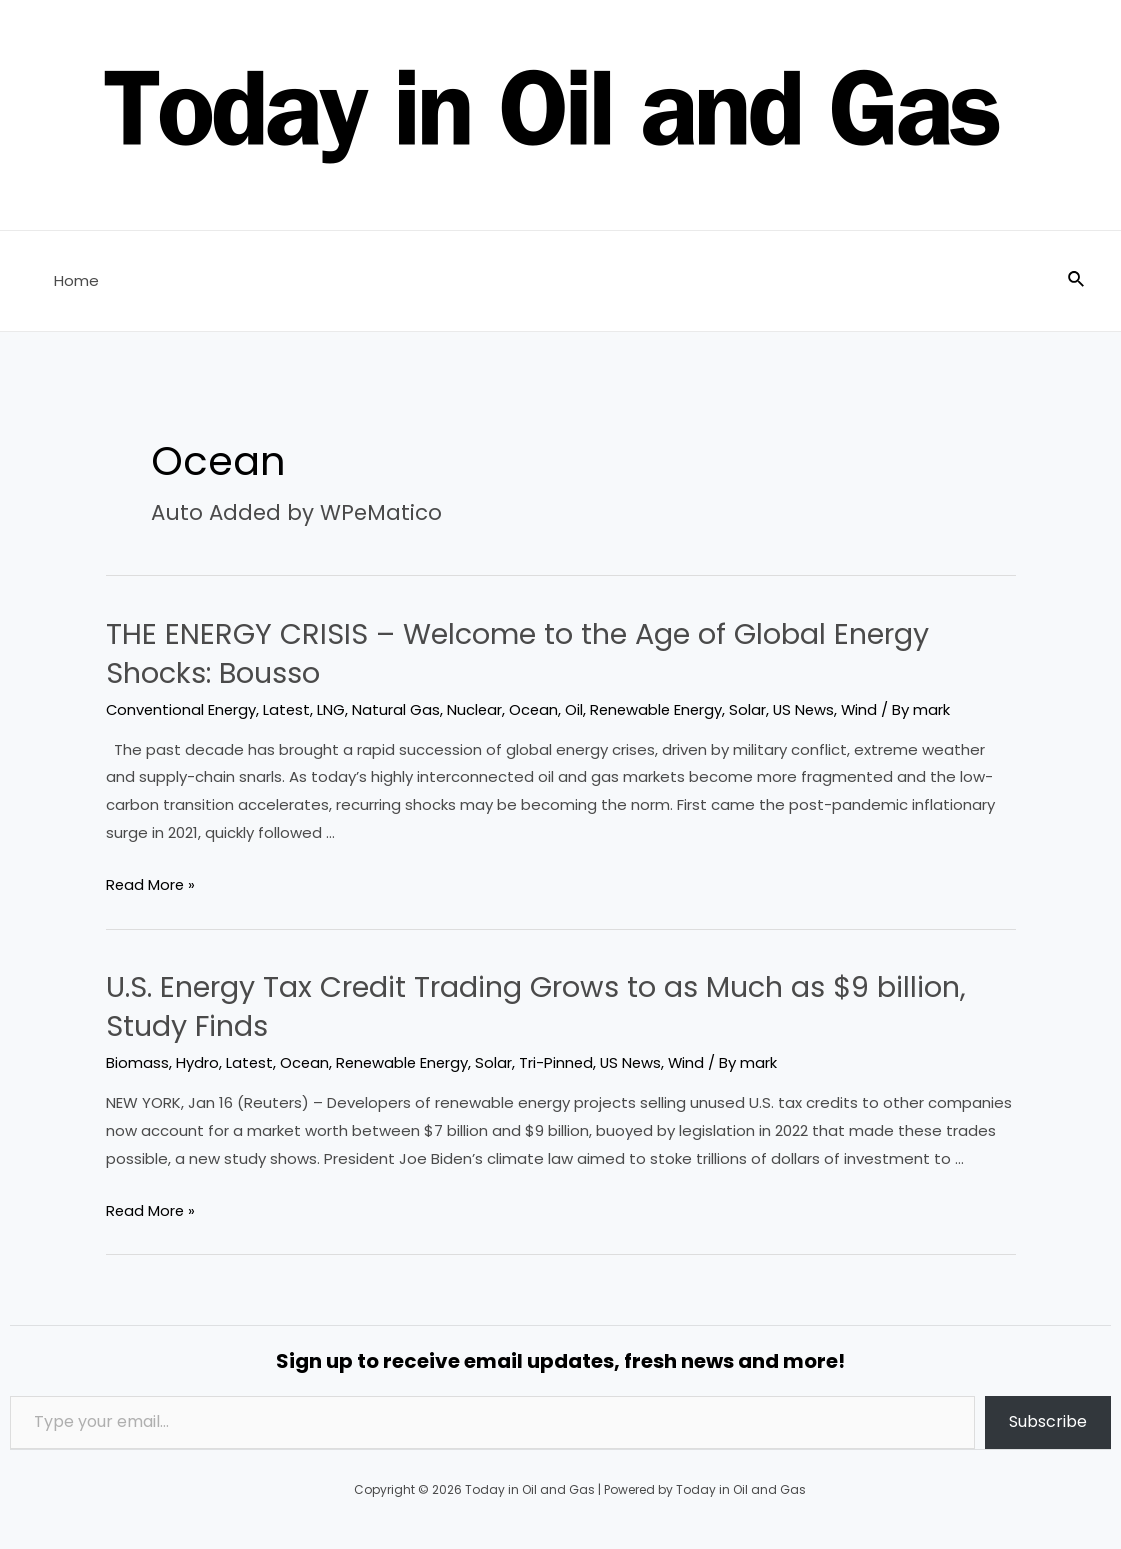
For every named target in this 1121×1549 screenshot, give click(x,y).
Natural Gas (400, 709)
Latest (290, 709)
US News (814, 709)
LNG (335, 709)
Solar (757, 709)
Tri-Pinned (562, 1062)
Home (72, 280)
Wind (871, 709)
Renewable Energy (664, 709)
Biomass (137, 1062)
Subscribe (1048, 1421)
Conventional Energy (182, 709)
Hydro (197, 1062)
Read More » (151, 884)
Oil (580, 709)
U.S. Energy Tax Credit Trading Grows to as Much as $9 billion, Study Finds (557, 1006)
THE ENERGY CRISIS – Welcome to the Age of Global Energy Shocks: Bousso (532, 653)
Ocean (539, 709)
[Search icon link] (1077, 281)
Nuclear (479, 709)
